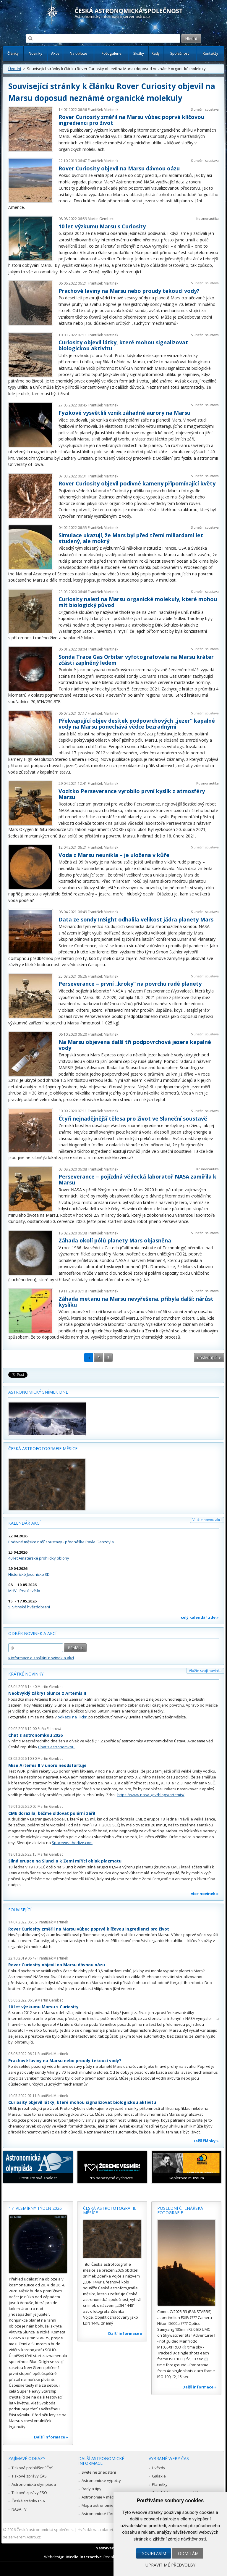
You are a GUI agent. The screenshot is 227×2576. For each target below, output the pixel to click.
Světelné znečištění (99, 2472)
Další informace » (51, 2437)
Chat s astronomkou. (56, 1746)
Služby (138, 53)
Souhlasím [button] (154, 2553)
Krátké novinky (25, 1674)
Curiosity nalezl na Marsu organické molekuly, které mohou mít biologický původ (138, 602)
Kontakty (210, 53)
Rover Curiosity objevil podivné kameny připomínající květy (137, 483)
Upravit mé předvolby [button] (170, 2565)
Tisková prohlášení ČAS (32, 2467)
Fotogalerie (111, 53)
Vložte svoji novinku (205, 1670)
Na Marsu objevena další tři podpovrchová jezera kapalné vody (135, 1044)
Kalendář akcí (24, 1523)
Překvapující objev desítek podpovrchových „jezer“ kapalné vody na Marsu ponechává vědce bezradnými (137, 723)
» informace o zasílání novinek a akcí (41, 1657)
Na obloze (78, 53)
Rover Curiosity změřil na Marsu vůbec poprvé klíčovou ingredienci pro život (131, 119)
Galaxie (159, 2476)
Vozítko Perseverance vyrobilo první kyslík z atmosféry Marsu (132, 793)
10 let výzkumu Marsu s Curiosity (102, 226)
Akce (55, 53)
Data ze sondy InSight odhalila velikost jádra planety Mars (136, 919)
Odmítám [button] (188, 2553)
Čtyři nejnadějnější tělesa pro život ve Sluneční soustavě (133, 1118)
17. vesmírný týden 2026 (35, 2208)
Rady (156, 53)
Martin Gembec (101, 218)
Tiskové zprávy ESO (29, 2492)
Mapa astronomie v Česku (105, 2505)
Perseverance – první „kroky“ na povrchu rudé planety (130, 983)
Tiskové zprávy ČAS (29, 2476)
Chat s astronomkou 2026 (35, 1735)
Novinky (35, 53)
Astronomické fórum (100, 2513)
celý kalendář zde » (200, 1617)
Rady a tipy (91, 2488)
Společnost (179, 53)
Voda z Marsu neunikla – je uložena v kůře (114, 854)
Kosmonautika (207, 218)
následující (206, 1357)
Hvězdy (158, 2467)
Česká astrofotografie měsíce (42, 1448)
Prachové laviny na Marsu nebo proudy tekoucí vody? (129, 290)
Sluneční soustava (205, 109)
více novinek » (205, 1893)
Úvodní (14, 68)
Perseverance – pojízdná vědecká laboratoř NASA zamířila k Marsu (137, 1179)
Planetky (160, 2484)
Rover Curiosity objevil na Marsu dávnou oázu (119, 168)
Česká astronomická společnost (45, 2529)
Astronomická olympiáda (34, 2484)
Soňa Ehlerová (49, 1728)
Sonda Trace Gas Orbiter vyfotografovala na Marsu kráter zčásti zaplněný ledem (136, 659)
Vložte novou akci (207, 1519)
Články (13, 53)
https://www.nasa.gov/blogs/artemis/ (150, 1794)
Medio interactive (84, 2556)
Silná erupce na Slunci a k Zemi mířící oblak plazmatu (64, 1861)
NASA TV (19, 2509)
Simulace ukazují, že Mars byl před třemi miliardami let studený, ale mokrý (131, 538)
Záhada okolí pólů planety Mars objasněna (115, 1240)
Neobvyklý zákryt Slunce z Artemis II (47, 1693)
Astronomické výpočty (101, 2480)
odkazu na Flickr (72, 1717)
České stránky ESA (28, 2501)
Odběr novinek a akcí (32, 1633)
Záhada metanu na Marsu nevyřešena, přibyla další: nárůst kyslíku (136, 1301)
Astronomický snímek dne (38, 1392)
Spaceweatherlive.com (72, 1842)
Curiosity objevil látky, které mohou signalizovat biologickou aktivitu (123, 345)
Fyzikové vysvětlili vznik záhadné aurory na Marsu (124, 412)
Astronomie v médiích (101, 2497)
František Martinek (103, 109)
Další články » (205, 2141)
